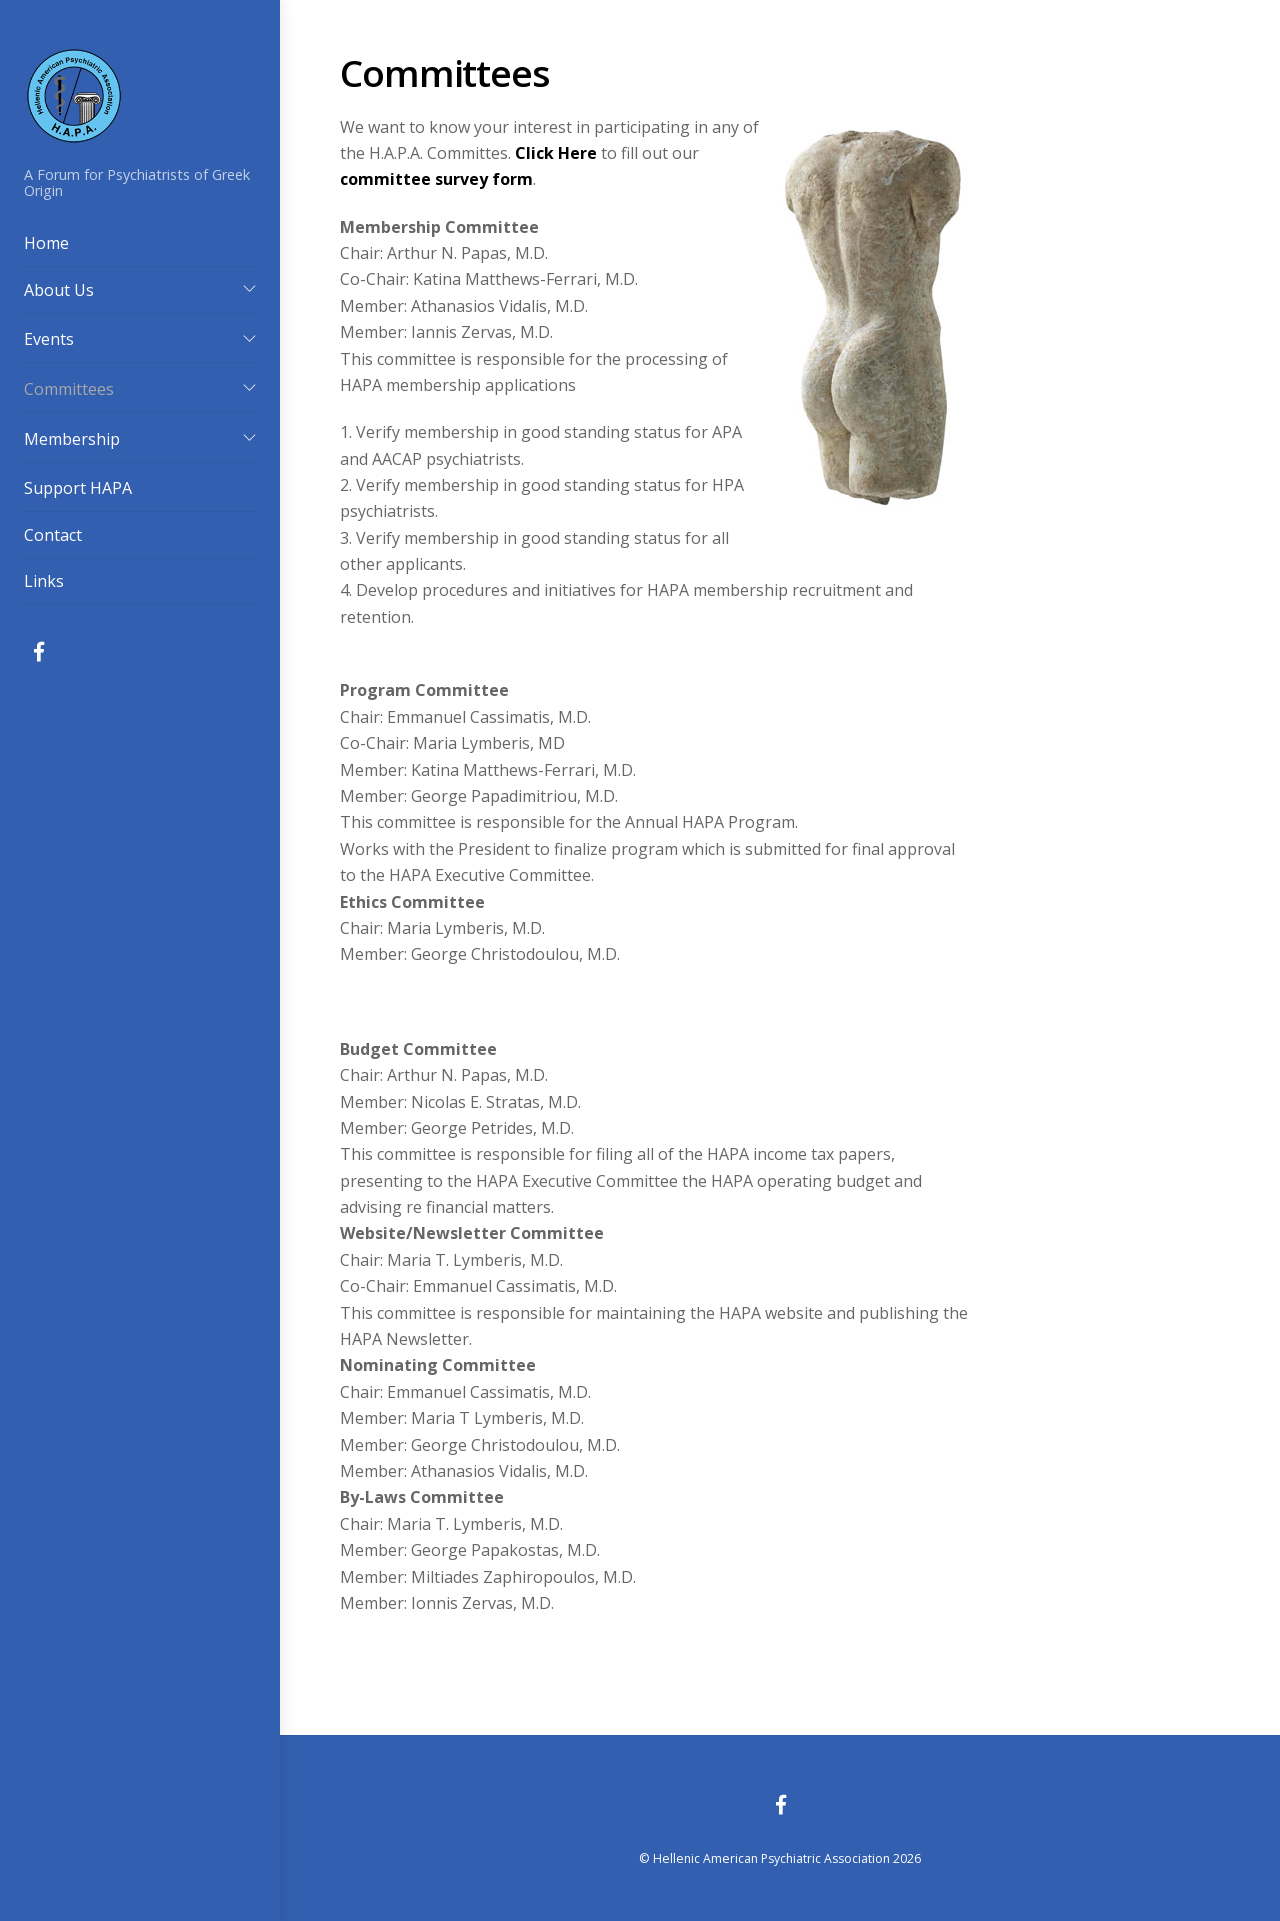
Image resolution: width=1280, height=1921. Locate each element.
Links (44, 581)
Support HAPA (78, 488)
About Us (59, 290)
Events (49, 339)
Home (46, 243)
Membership (72, 439)
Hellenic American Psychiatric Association (771, 1858)
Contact (53, 535)
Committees (69, 389)
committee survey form (436, 179)
